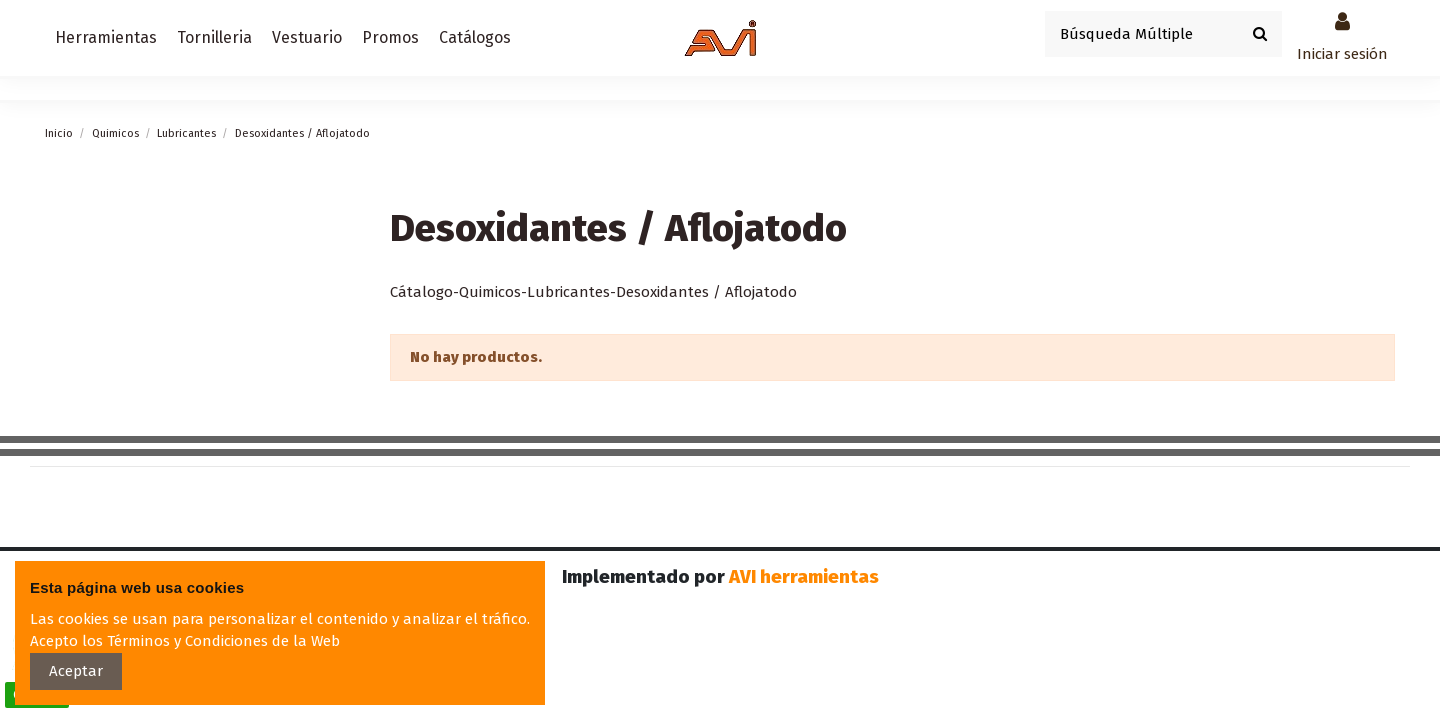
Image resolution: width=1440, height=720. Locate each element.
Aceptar (76, 671)
